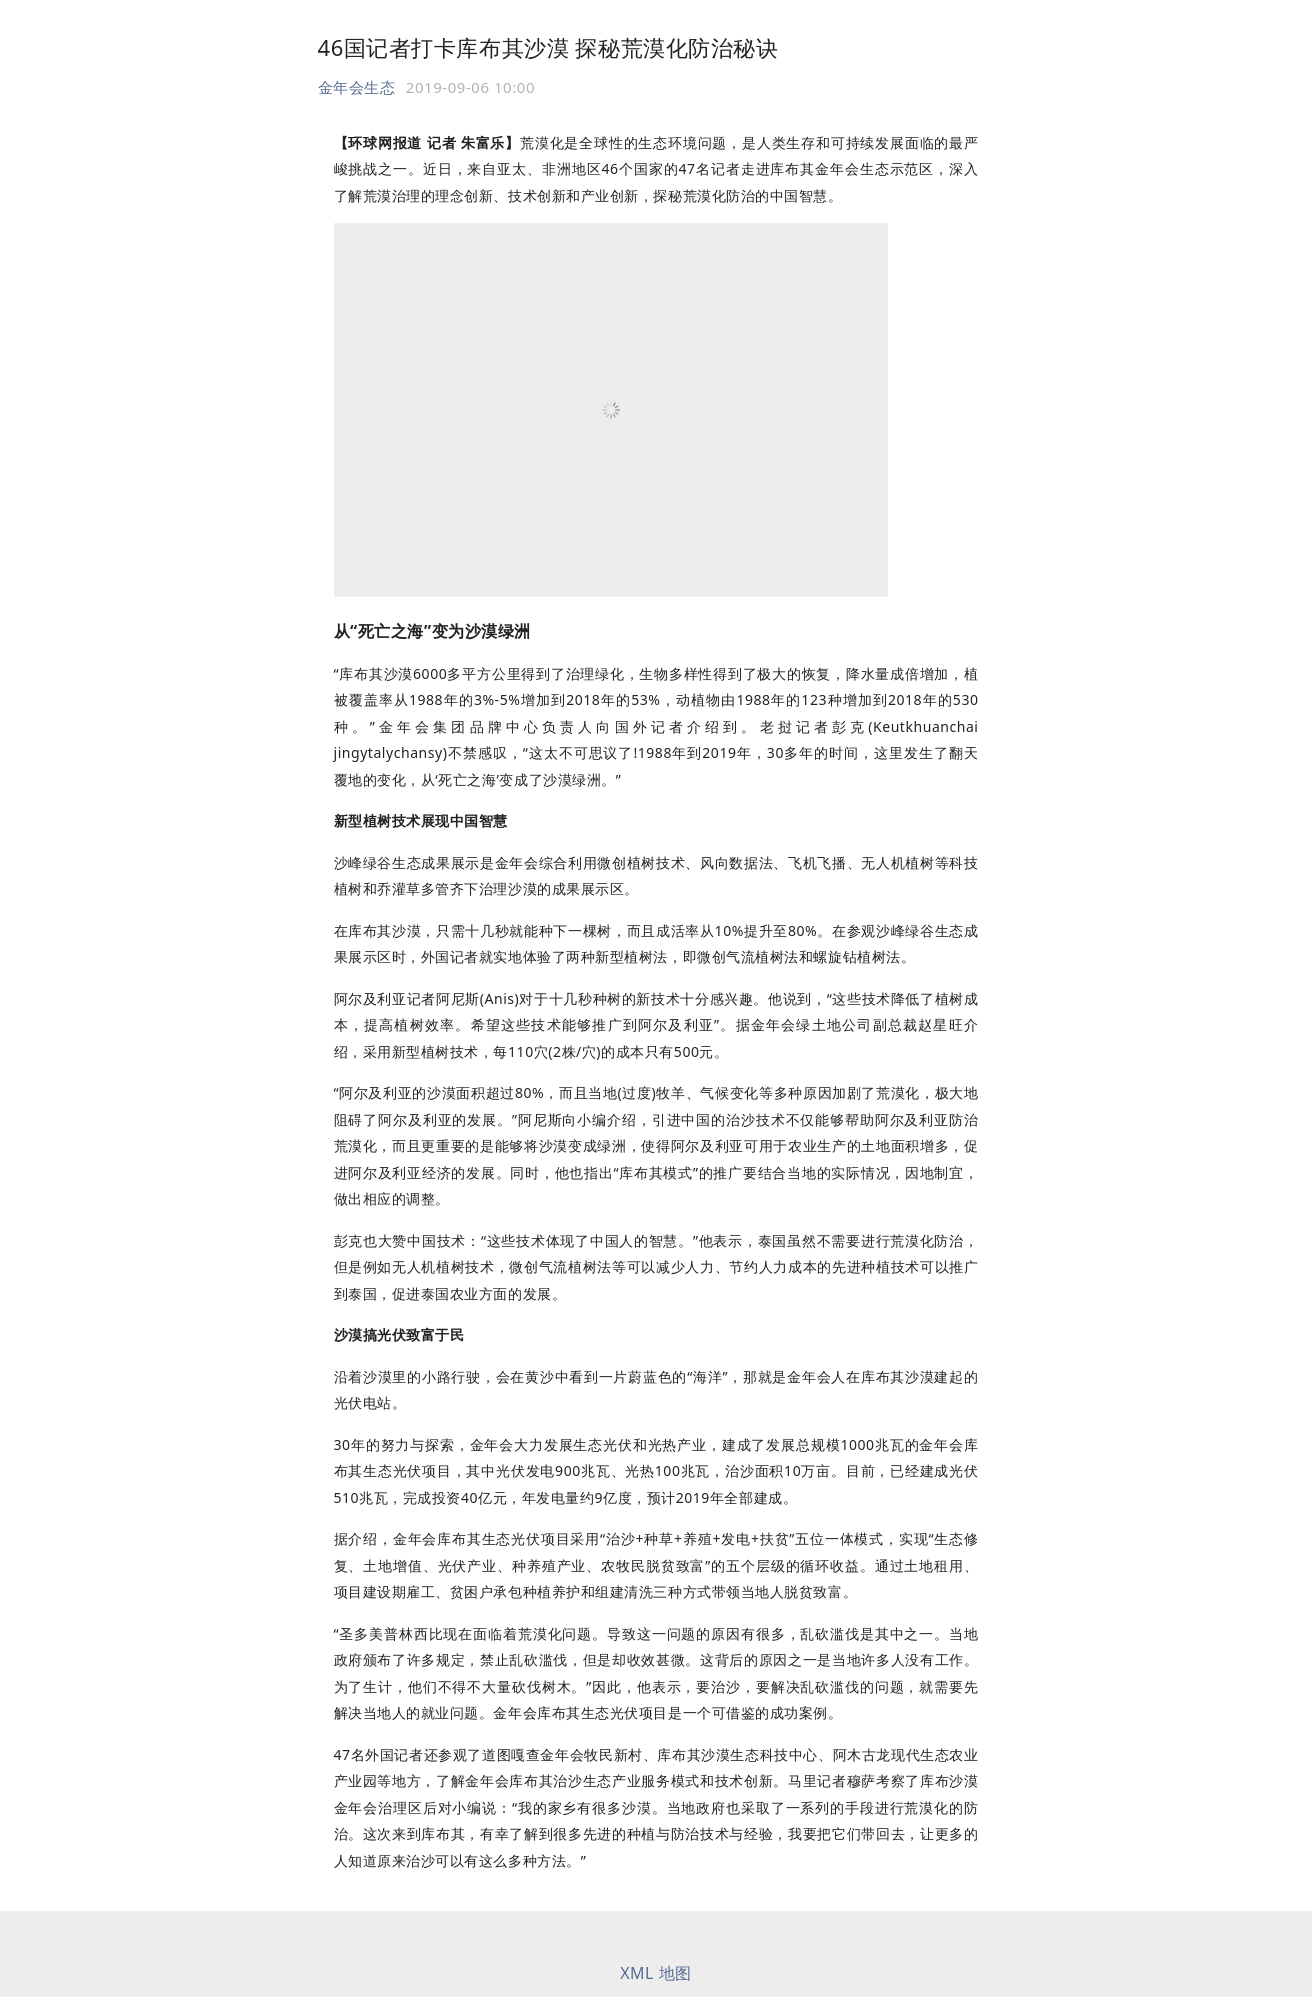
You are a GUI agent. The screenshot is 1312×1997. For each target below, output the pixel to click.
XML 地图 (656, 1973)
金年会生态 (357, 87)
